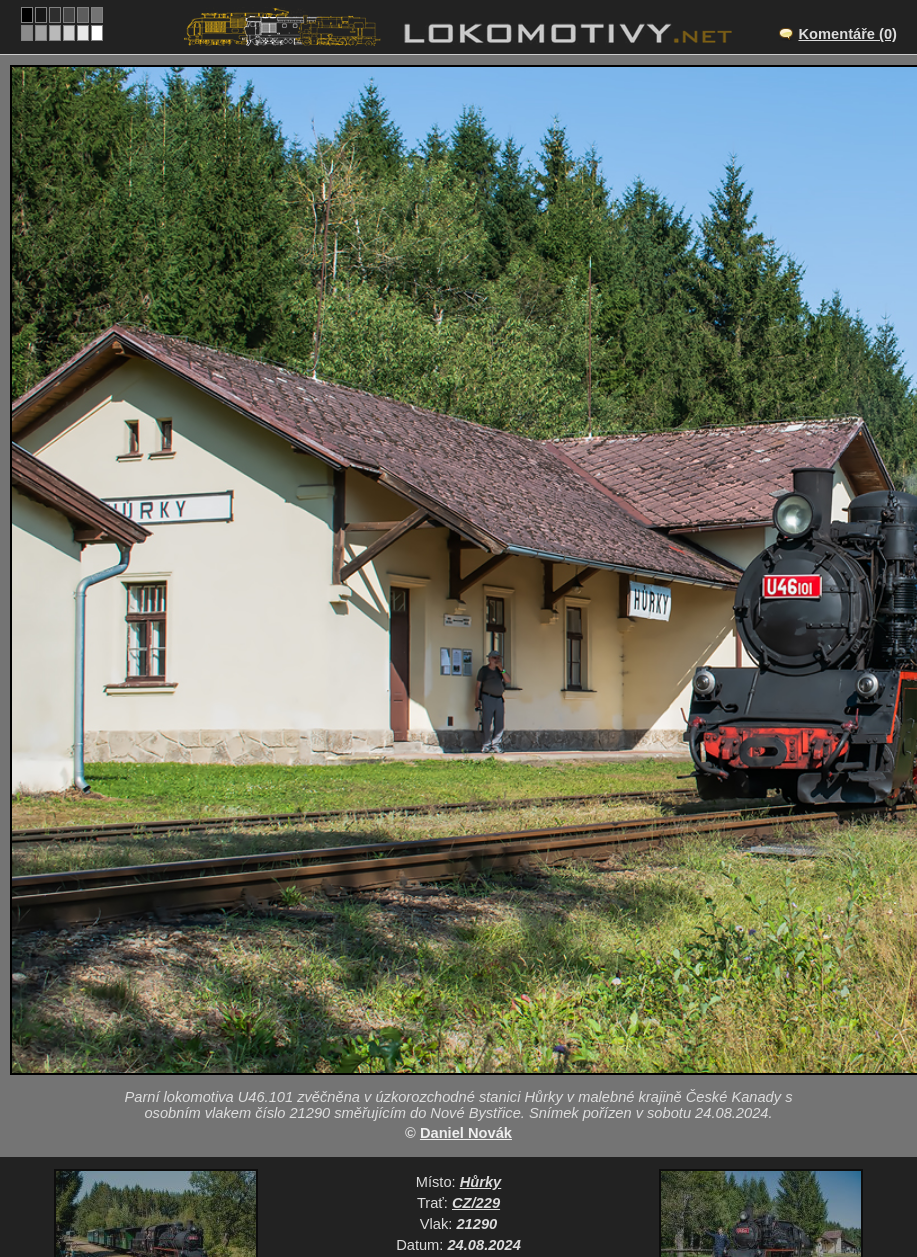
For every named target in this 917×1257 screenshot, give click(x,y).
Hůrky (481, 1182)
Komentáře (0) (847, 34)
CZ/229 (476, 1203)
